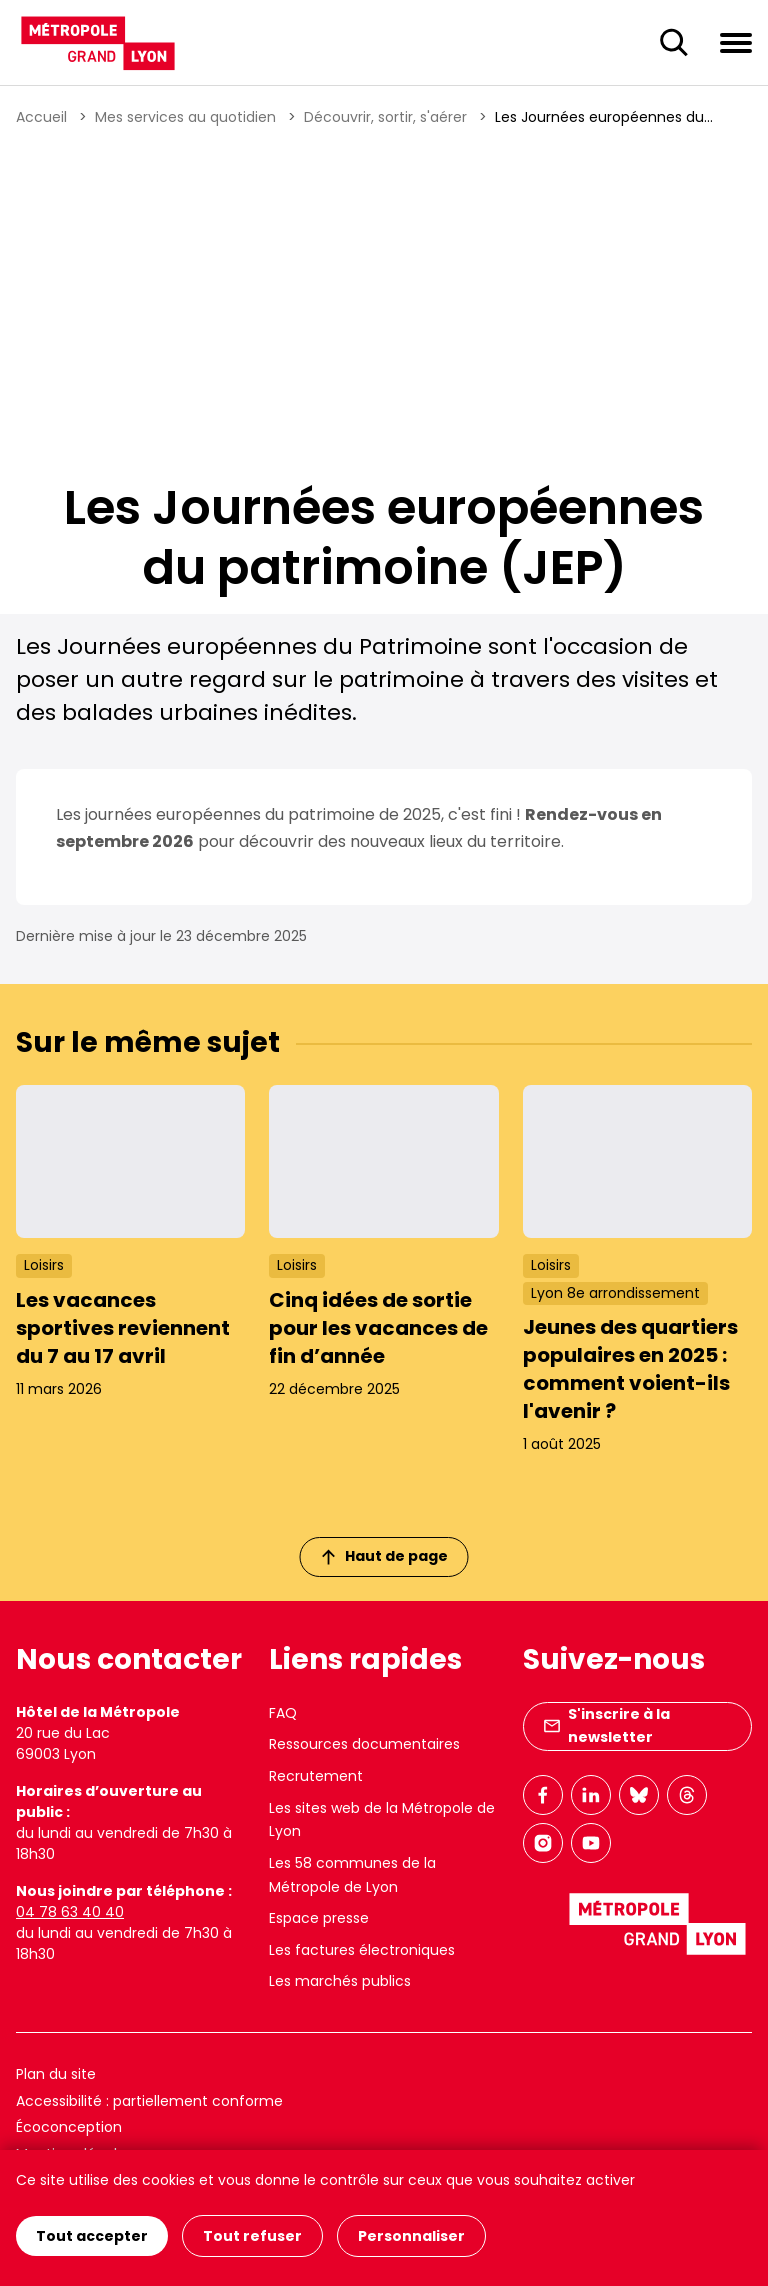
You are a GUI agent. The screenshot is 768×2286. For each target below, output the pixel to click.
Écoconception (69, 2127)
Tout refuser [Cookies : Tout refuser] (252, 2236)
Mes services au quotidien (185, 117)
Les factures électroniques (362, 1950)
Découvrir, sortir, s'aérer (385, 117)
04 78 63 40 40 (70, 1912)
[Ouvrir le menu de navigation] (736, 42)
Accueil (41, 117)
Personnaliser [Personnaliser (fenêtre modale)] (411, 2236)
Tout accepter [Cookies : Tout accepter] (92, 2236)
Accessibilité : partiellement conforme (149, 2101)
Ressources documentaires (364, 1744)
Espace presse (319, 1918)
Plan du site (56, 2074)
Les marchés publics (340, 1981)
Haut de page (385, 1556)
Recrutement (316, 1776)
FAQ (283, 1713)
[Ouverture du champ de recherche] (674, 43)
